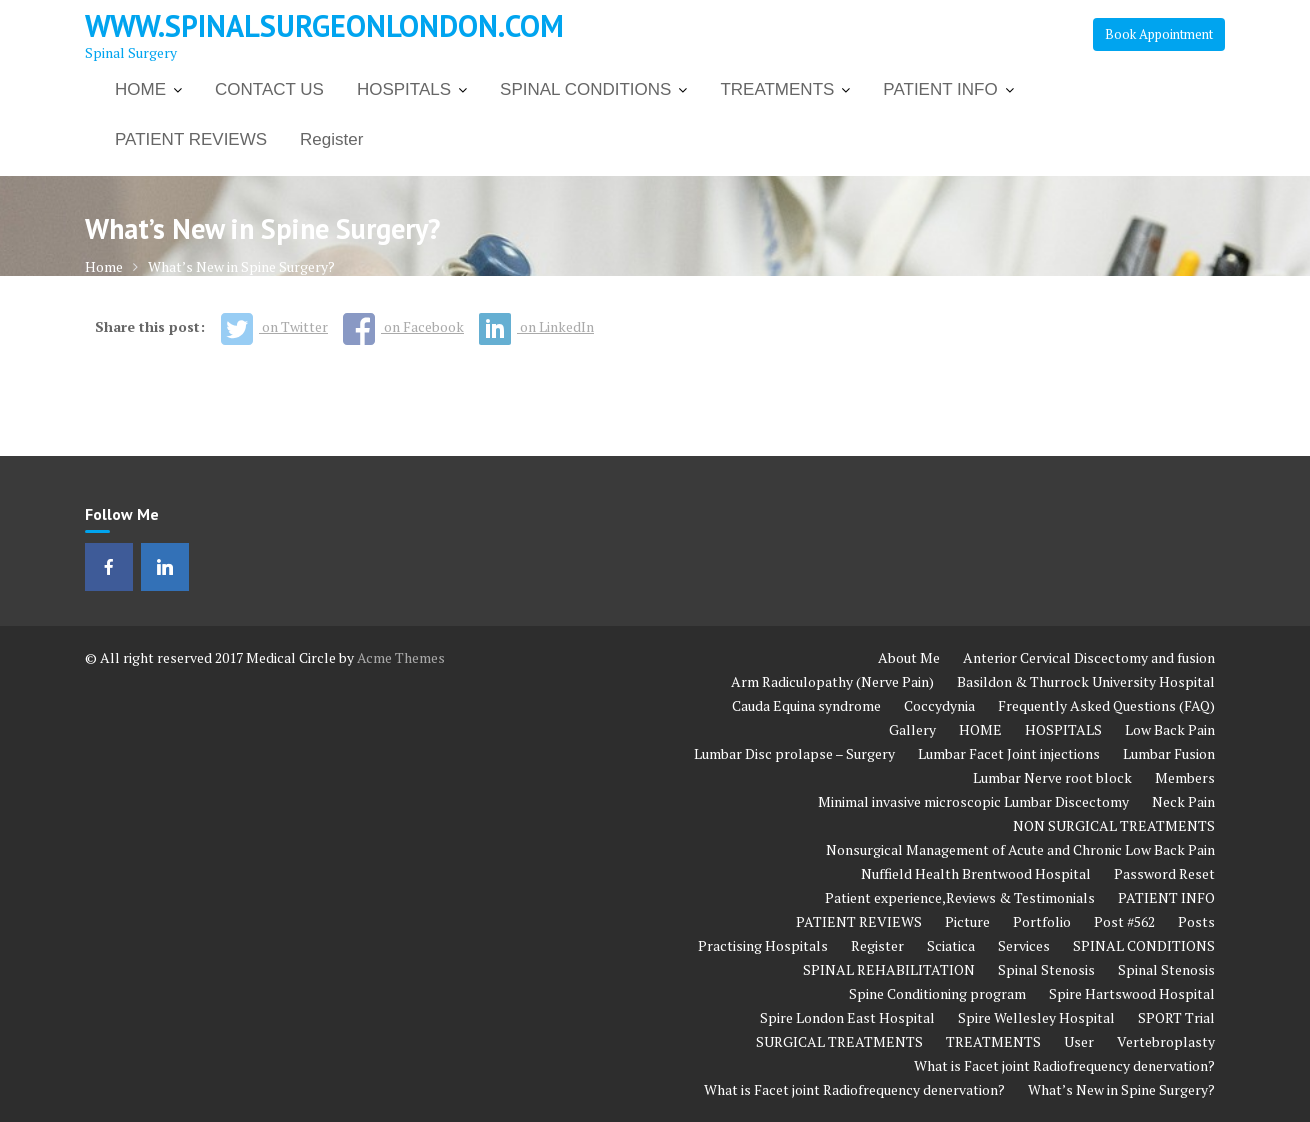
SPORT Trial (1176, 1017)
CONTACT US (269, 89)
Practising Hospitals (763, 945)
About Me (909, 657)
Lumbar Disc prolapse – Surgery (794, 753)
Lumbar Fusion (1169, 753)
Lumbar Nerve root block (1052, 777)
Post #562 (1124, 921)
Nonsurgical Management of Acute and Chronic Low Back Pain (1020, 849)
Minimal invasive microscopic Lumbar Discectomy (973, 801)
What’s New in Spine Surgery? (1121, 1089)
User (1079, 1041)
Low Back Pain (1170, 729)
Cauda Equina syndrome (806, 705)
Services (1024, 945)
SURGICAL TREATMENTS (839, 1041)
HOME (140, 89)
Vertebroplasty (1166, 1041)
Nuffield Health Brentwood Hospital (976, 873)
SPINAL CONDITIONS (585, 89)
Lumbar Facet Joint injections (1009, 753)
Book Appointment (1159, 34)
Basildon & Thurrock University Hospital (1086, 681)
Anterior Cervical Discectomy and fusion (1089, 657)
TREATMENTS (777, 89)
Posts (1196, 921)
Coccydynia (939, 705)
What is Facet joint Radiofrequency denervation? (1064, 1065)
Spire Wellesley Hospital (1036, 1017)
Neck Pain (1183, 801)
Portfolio (1042, 921)
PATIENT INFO (940, 89)
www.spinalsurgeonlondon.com (324, 25)
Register (331, 139)
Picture (967, 921)
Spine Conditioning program (937, 993)
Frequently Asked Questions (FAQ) (1106, 705)
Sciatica (951, 945)
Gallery (912, 729)
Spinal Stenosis (1046, 969)
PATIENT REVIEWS (191, 139)
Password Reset (1164, 873)
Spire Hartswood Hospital (1132, 993)
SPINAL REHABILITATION (889, 969)
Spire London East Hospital (847, 1017)
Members (1185, 777)
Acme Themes (401, 657)
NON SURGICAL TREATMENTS (1114, 825)
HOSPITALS (404, 89)
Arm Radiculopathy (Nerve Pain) (832, 681)
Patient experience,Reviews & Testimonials (960, 897)
